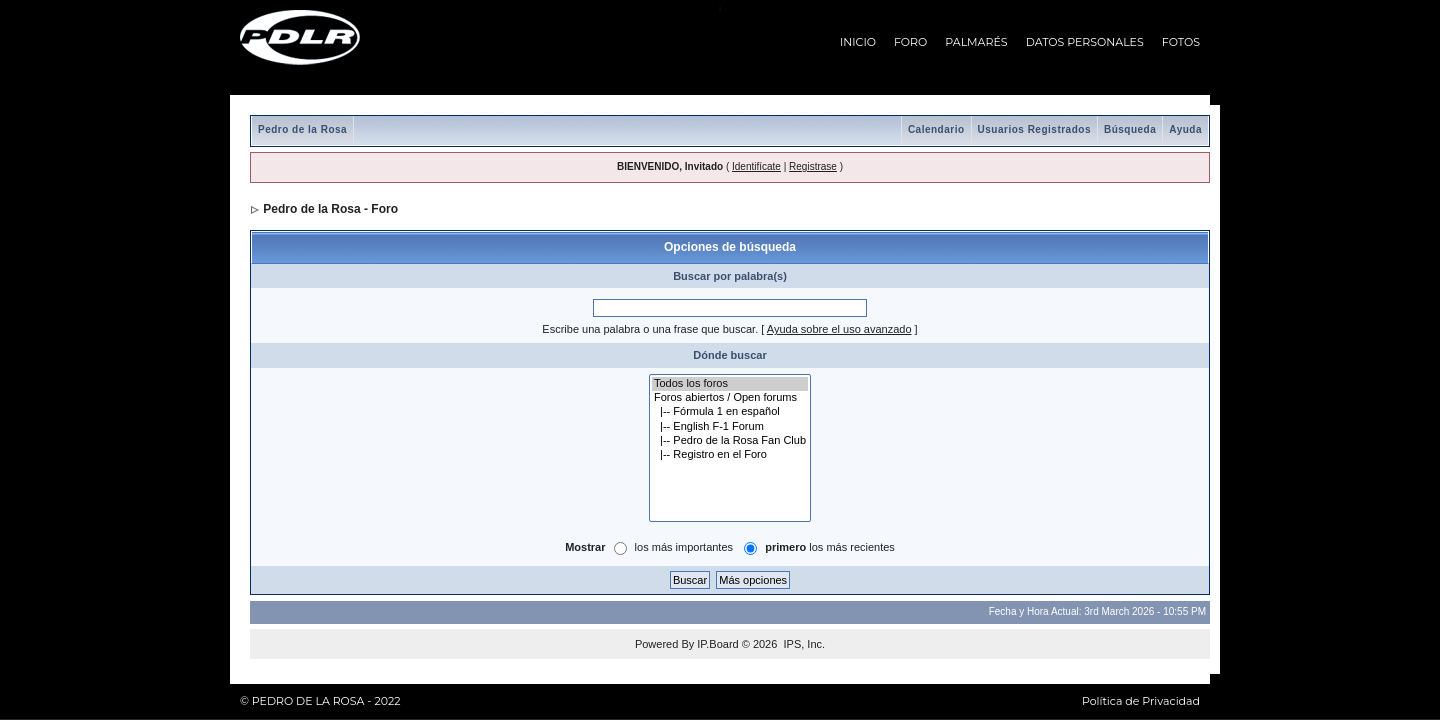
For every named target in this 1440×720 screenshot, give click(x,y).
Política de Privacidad (1141, 701)
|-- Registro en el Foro (730, 455)
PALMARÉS (976, 42)
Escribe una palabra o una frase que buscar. (650, 329)
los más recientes (830, 547)
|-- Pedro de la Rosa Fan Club (730, 441)
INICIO (858, 42)
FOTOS (1181, 42)
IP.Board (717, 644)
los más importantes (684, 547)
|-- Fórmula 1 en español (730, 412)
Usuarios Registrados (1034, 129)
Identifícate (756, 166)
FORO (910, 42)
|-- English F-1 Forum (730, 427)
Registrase (813, 166)
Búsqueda (1130, 129)
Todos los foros (730, 384)
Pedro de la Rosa (302, 129)
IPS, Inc (802, 644)
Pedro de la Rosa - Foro (330, 209)
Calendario (936, 129)
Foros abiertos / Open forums (730, 398)
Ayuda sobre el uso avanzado (839, 329)
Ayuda (1185, 129)
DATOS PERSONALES (1085, 42)
